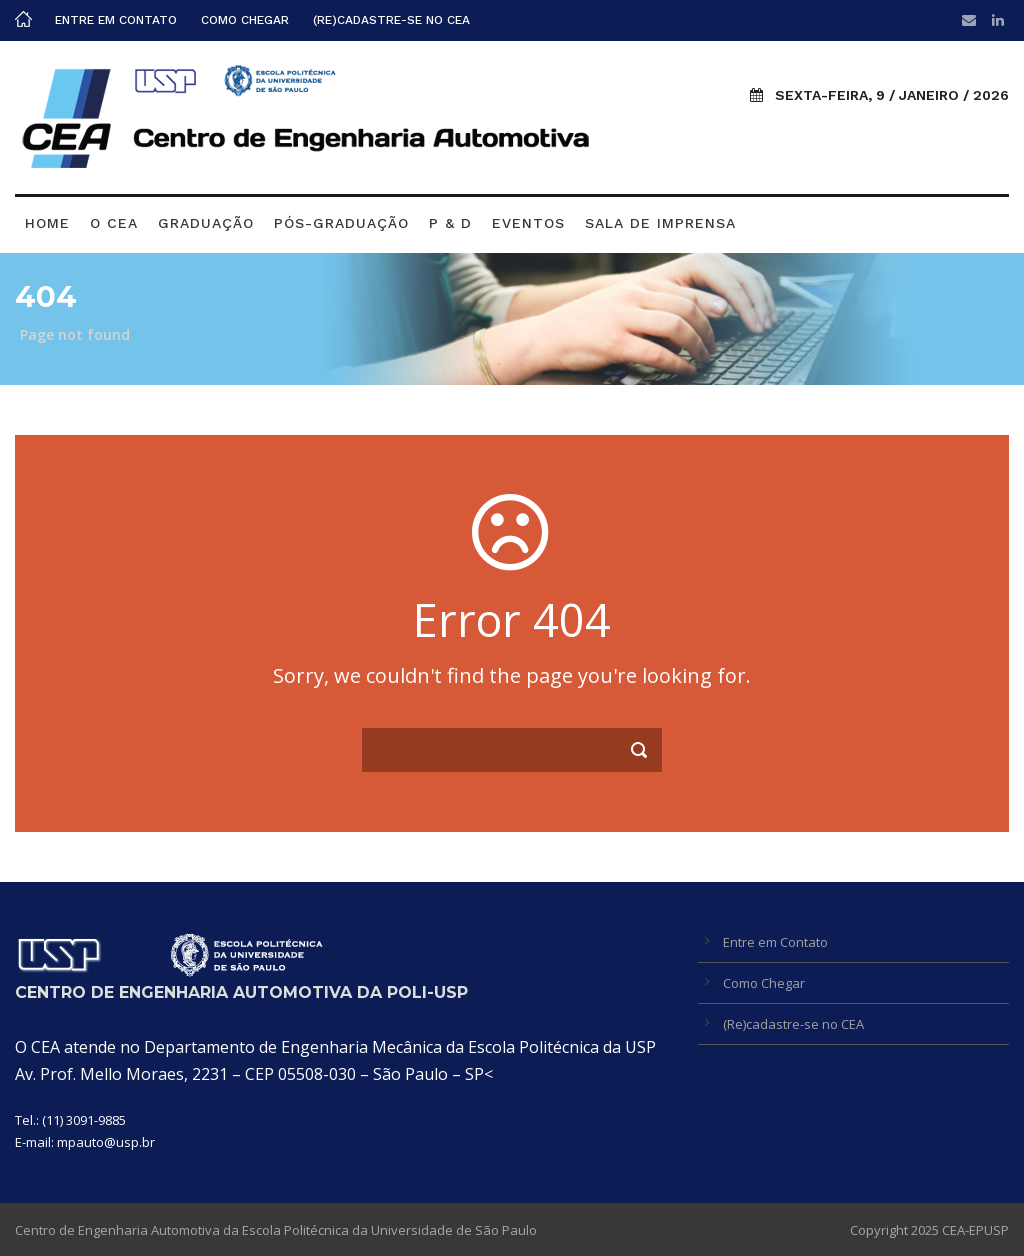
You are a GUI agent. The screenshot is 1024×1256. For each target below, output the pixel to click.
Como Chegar (245, 20)
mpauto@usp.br (106, 1142)
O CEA (114, 223)
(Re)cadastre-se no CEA (391, 20)
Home (47, 223)
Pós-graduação (341, 223)
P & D (450, 223)
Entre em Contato (116, 20)
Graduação (206, 223)
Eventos (528, 223)
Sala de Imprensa (660, 223)
